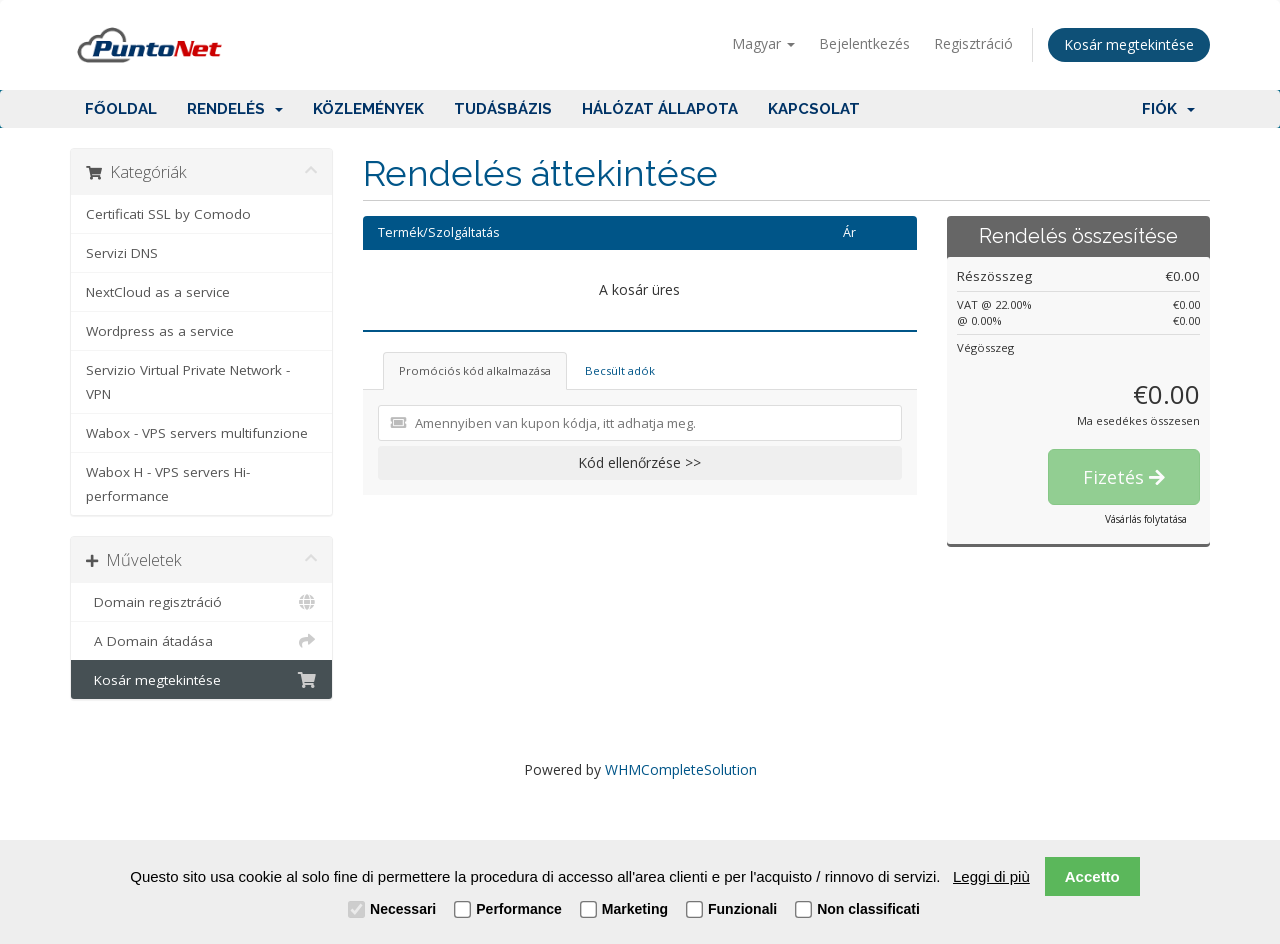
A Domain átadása (201, 641)
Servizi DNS (122, 253)
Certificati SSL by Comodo (168, 214)
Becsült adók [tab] (620, 370)
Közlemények (368, 109)
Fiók (1168, 109)
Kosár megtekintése (1129, 44)
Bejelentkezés (864, 43)
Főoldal (121, 109)
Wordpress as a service (160, 331)
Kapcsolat (814, 109)
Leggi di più (991, 876)
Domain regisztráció (201, 602)
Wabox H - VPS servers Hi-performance (168, 484)
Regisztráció (973, 43)
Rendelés (235, 109)
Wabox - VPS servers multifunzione (197, 433)
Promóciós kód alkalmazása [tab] (475, 370)
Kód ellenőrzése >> (639, 462)
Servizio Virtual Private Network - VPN (188, 382)
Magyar (763, 43)
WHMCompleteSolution (681, 769)
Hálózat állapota (660, 109)
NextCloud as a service (158, 292)
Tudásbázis (503, 109)
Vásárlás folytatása (1146, 519)
